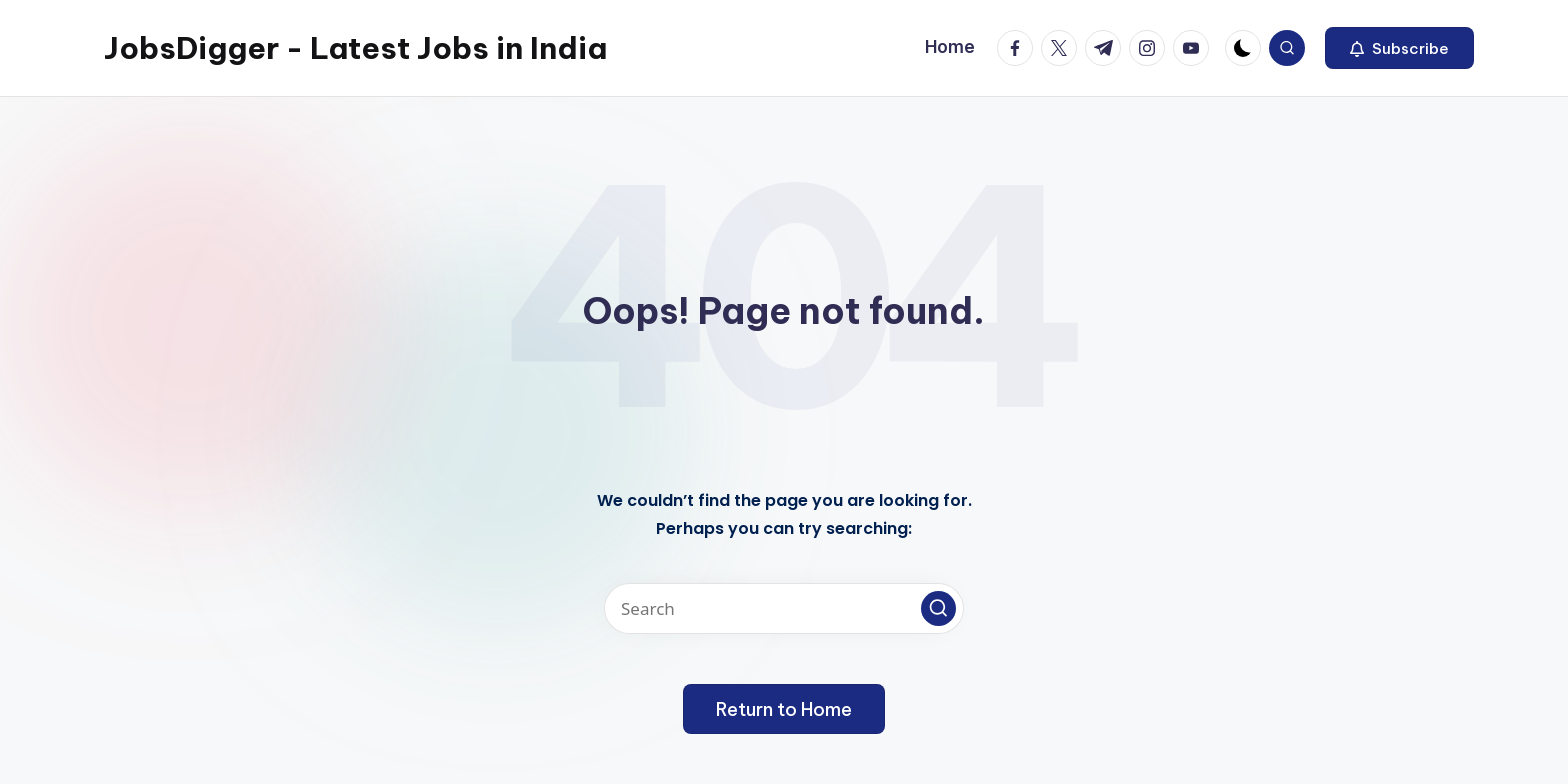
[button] (1399, 48)
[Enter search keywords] (784, 608)
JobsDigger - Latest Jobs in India (355, 48)
